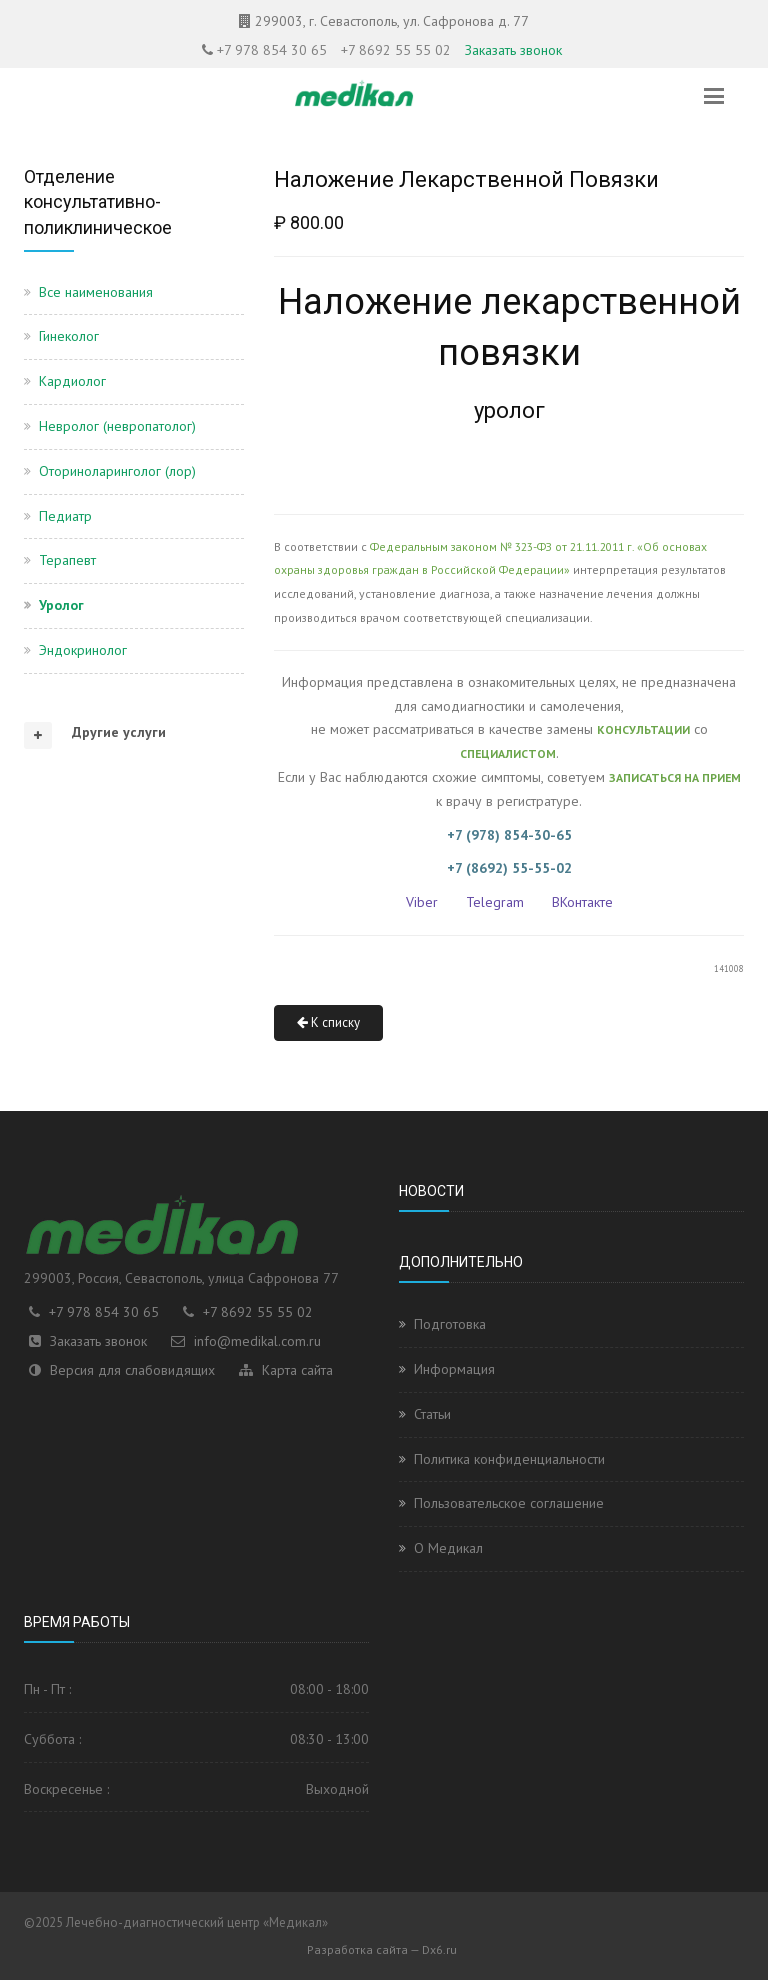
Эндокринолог (83, 650)
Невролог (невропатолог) (117, 426)
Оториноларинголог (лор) (117, 471)
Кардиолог (72, 381)
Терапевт (67, 560)
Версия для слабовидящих (132, 1370)
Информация (454, 1369)
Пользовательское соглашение (509, 1503)
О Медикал (448, 1548)
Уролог (61, 605)
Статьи (432, 1414)
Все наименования (96, 292)
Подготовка (450, 1324)
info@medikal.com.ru (257, 1341)
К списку (328, 1022)
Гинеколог (69, 336)
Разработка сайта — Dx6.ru (382, 1949)
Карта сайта (297, 1370)
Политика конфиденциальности (509, 1459)
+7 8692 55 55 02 (396, 50)
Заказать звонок (513, 50)
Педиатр (65, 516)
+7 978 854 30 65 (272, 50)
